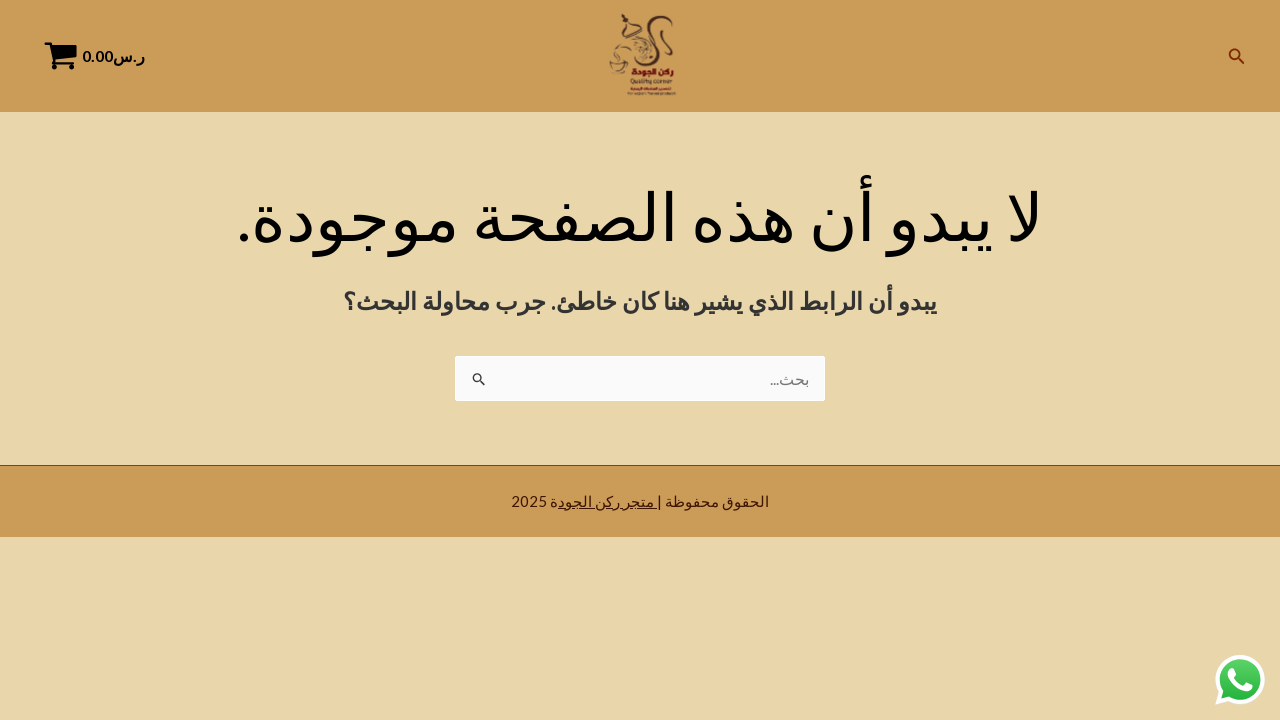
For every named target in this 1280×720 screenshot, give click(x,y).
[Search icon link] (1235, 56)
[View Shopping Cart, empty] (101, 56)
